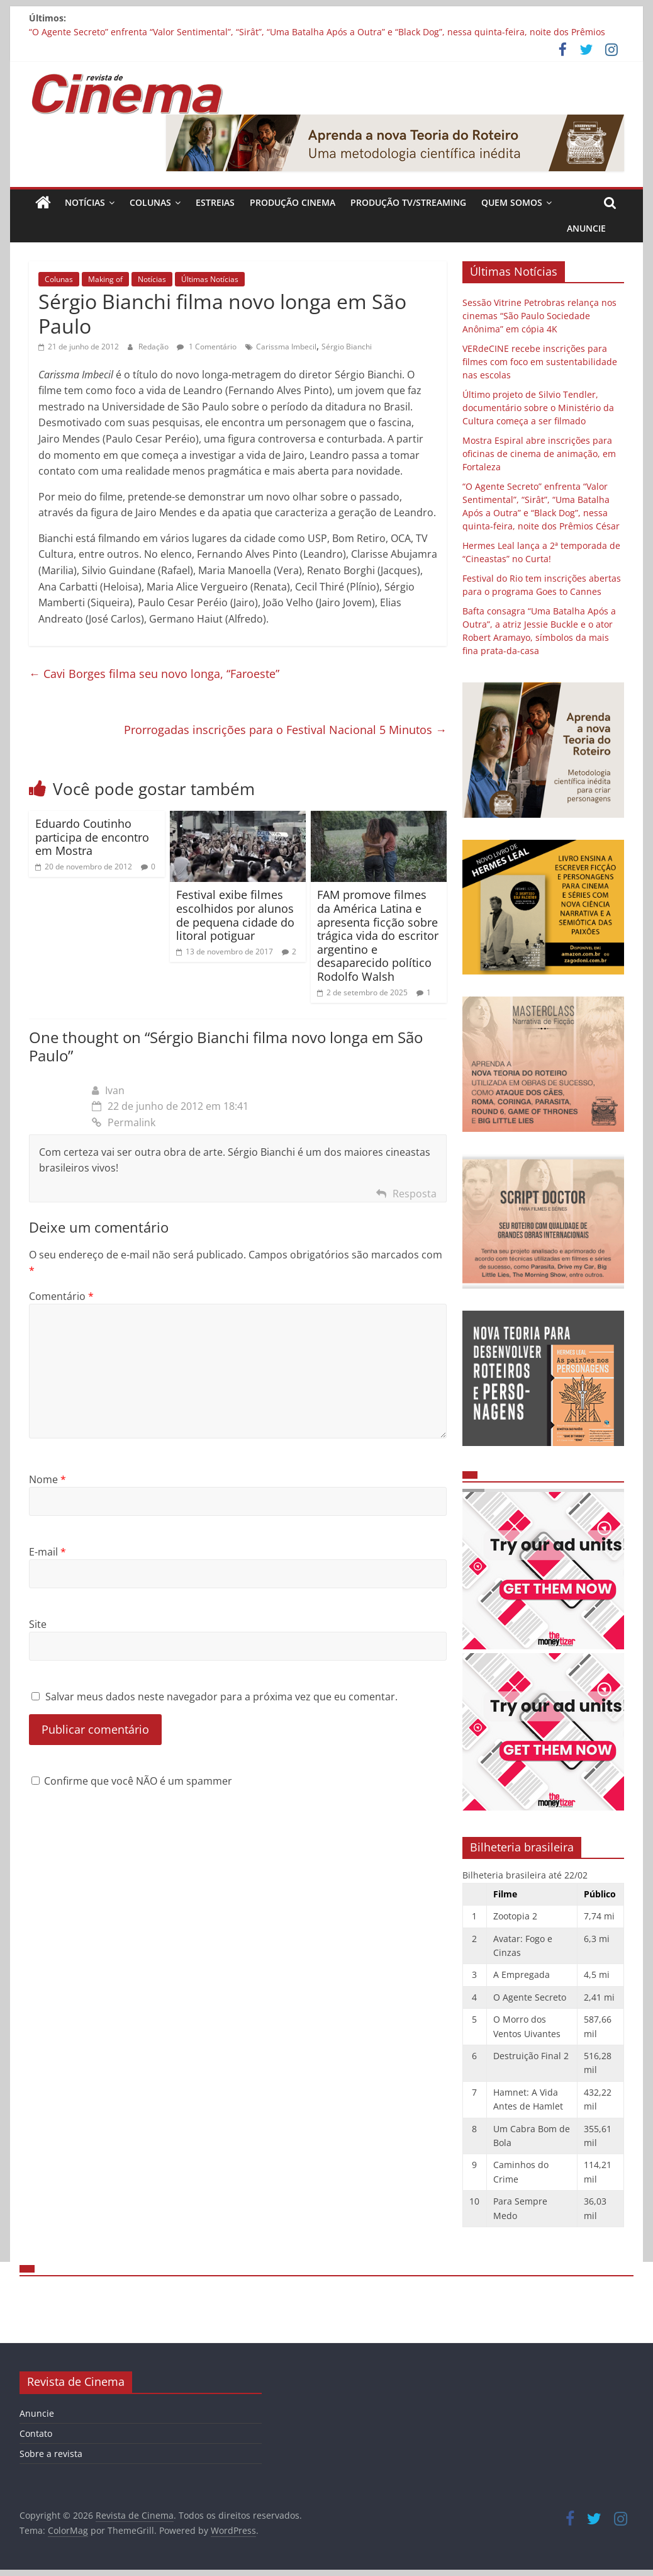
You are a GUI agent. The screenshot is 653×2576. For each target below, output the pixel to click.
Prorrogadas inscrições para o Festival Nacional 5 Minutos (285, 729)
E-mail (47, 1552)
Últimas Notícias (209, 279)
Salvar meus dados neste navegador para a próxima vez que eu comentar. (221, 1696)
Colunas (150, 202)
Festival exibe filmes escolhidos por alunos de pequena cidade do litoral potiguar (235, 915)
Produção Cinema (292, 202)
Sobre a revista (51, 2454)
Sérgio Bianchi (346, 346)
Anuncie (586, 228)
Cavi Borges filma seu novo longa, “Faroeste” (154, 673)
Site (38, 1624)
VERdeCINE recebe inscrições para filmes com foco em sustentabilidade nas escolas (539, 361)
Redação (154, 346)
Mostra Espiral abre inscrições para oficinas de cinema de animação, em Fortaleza (539, 453)
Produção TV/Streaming (408, 202)
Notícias (85, 202)
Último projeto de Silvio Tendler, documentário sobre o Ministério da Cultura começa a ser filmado (538, 407)
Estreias (215, 202)
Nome (47, 1479)
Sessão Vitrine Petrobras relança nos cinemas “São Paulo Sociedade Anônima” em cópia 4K (539, 316)
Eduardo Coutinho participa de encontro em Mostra (92, 837)
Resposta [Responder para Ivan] (415, 1193)
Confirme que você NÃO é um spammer (131, 1781)
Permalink (123, 1122)
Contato (36, 2433)
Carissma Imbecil (286, 346)
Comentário (61, 1296)
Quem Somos (511, 202)
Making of (105, 279)
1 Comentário (207, 346)
